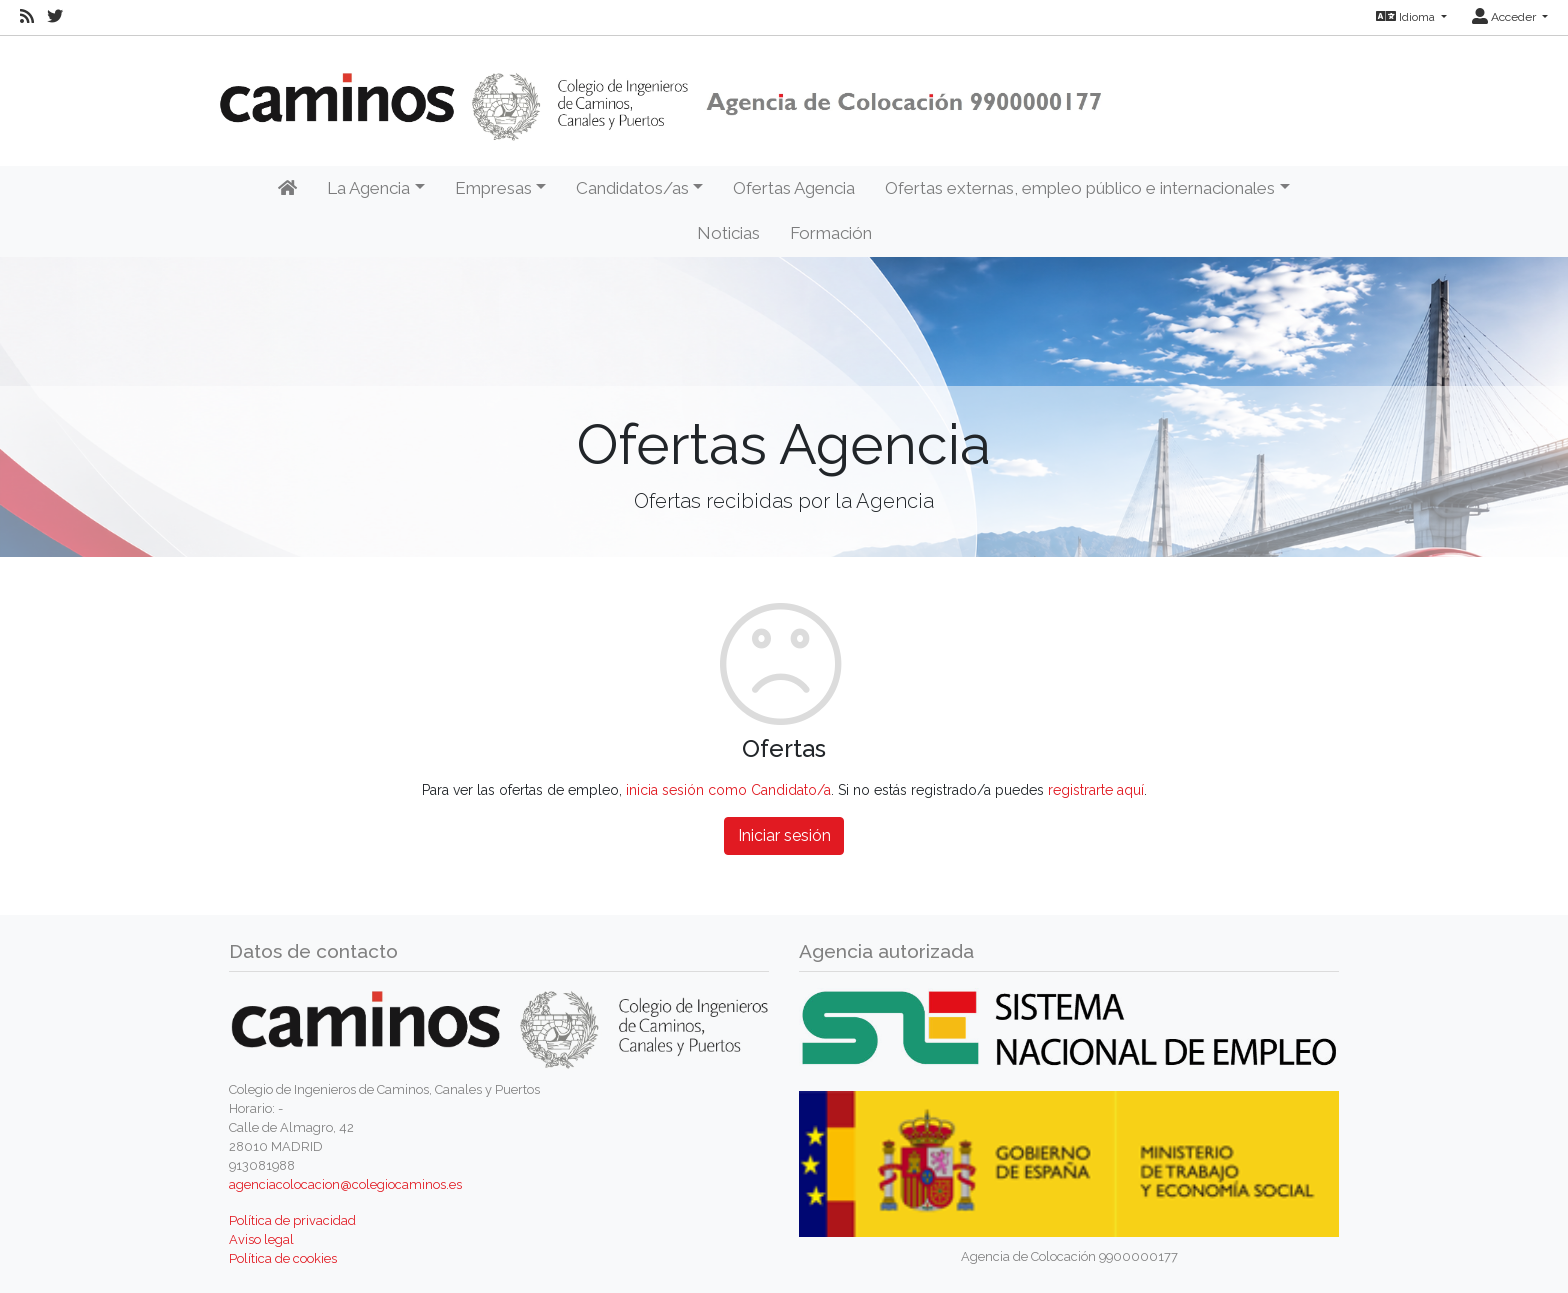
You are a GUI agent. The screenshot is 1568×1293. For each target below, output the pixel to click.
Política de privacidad (292, 1220)
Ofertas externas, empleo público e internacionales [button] (1080, 188)
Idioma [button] (1407, 17)
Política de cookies (283, 1258)
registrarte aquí (1096, 790)
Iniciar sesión (784, 835)
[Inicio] (287, 189)
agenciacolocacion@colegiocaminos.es (345, 1184)
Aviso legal (261, 1239)
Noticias (728, 233)
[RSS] (27, 17)
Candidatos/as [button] (632, 188)
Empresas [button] (493, 188)
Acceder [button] (1505, 17)
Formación (831, 233)
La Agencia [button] (368, 188)
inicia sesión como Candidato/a (728, 790)
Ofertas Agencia (794, 188)
